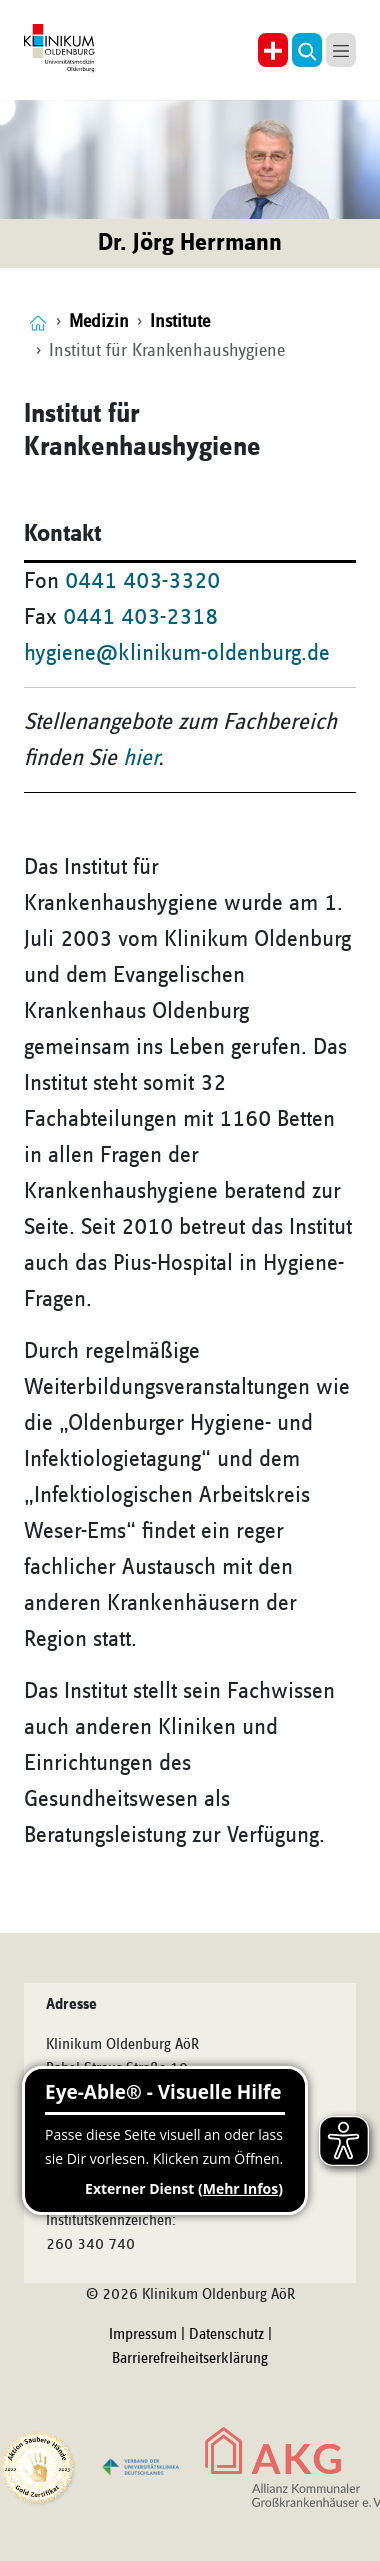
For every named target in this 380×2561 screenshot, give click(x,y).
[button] (307, 50)
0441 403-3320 (142, 581)
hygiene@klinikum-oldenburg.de (177, 653)
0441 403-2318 (140, 617)
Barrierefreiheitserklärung (190, 2359)
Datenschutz (226, 2335)
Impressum (143, 2335)
